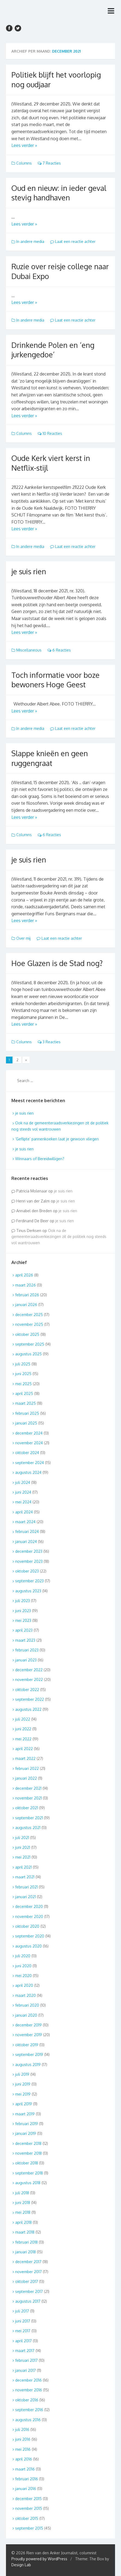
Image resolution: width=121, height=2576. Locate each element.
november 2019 (28, 2034)
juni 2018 (22, 2202)
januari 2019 (25, 2133)
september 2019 (29, 2054)
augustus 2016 (28, 2419)
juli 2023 (22, 1600)
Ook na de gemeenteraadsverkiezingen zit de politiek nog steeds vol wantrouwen (58, 1236)
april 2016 (23, 2459)
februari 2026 (27, 1294)
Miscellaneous (29, 650)
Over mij (23, 938)
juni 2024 (23, 1492)
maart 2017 (24, 2350)
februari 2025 (27, 1413)
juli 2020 (22, 1955)
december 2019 (28, 2025)
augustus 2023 (28, 1591)
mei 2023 (23, 1620)
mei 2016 (23, 2449)
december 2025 (29, 1314)
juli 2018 (22, 2192)
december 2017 (28, 2261)
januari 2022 (26, 1778)
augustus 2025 (28, 1354)
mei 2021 (22, 1857)
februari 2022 (27, 1768)
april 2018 (23, 2222)
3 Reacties (49, 1042)
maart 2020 (25, 1995)
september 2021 (29, 1817)
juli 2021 (22, 1837)
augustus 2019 (28, 2064)
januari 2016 (25, 2488)
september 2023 (29, 1581)
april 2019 (23, 2104)
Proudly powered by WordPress (39, 2558)
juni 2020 (23, 1966)
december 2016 (28, 2380)
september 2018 (29, 2173)
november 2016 (28, 2390)
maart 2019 (25, 2114)
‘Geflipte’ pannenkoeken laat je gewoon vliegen (57, 1139)
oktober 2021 (26, 1807)
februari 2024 (27, 1531)
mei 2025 (23, 1383)
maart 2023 (25, 1640)
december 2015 (28, 2498)
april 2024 (24, 1512)
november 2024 (29, 1443)
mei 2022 (23, 1739)
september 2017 (29, 2291)
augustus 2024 (28, 1472)
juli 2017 (22, 2311)
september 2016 (29, 2409)
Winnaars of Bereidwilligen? (39, 1158)
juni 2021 (22, 1847)
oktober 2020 (27, 1926)
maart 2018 (24, 2232)
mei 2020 (23, 1975)
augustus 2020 (28, 1946)
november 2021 (28, 1798)
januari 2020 (26, 2015)
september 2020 (29, 1936)
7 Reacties (49, 163)
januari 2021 (25, 1896)
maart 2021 (24, 1877)
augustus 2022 (28, 1709)
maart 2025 (25, 1403)
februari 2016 (26, 2478)
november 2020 (29, 1916)
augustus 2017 (27, 2301)
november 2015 (28, 2508)
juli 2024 (22, 1482)
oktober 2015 (26, 2518)
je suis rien (28, 571)
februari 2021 (26, 1887)
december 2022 (29, 1669)
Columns (24, 163)
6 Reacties (59, 650)
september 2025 (29, 1344)
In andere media (30, 241)
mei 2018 (22, 2212)
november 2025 (29, 1324)
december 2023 (28, 1551)
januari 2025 (26, 1423)
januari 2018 (25, 2252)
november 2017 (28, 2271)
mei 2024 (23, 1502)
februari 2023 (27, 1650)
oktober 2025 (27, 1334)
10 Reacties (50, 433)
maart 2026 (25, 1285)
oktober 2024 (27, 1452)
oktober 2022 (27, 1689)
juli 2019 (22, 2074)
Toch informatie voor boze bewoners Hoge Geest (55, 679)
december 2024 (29, 1433)
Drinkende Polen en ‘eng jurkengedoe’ (52, 349)
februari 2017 (26, 2360)
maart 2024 (25, 1521)
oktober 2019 (26, 2044)
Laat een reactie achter (72, 241)
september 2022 (29, 1699)
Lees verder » (24, 145)
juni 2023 (23, 1610)
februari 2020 (27, 2005)
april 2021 (23, 1867)
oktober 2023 (27, 1571)
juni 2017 (22, 2321)
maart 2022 (25, 1758)
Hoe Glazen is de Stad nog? (57, 963)
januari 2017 (25, 2370)
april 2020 (24, 1985)
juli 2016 (22, 2429)
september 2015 (29, 2528)
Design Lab (21, 2564)
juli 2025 (22, 1364)
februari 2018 (26, 2242)
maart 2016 (25, 2469)
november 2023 (29, 1561)
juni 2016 (22, 2439)
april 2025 (24, 1393)
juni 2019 (22, 2084)
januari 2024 (26, 1541)
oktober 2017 (26, 2281)
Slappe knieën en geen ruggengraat (49, 758)
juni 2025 (23, 1373)
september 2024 (29, 1462)
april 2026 (24, 1275)
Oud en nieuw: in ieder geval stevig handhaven (58, 192)
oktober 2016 (26, 2400)
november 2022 (29, 1679)
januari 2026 (26, 1304)
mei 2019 (23, 2094)
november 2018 (28, 2153)
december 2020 (29, 1906)
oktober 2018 (26, 2163)
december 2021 (28, 1788)
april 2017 (23, 2340)
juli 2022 (22, 1719)
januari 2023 (26, 1660)
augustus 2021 (27, 1827)
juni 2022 (23, 1729)
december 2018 (28, 2143)
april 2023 (24, 1630)
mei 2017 (22, 2330)
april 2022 (24, 1748)
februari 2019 (26, 2123)
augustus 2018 (27, 2182)
